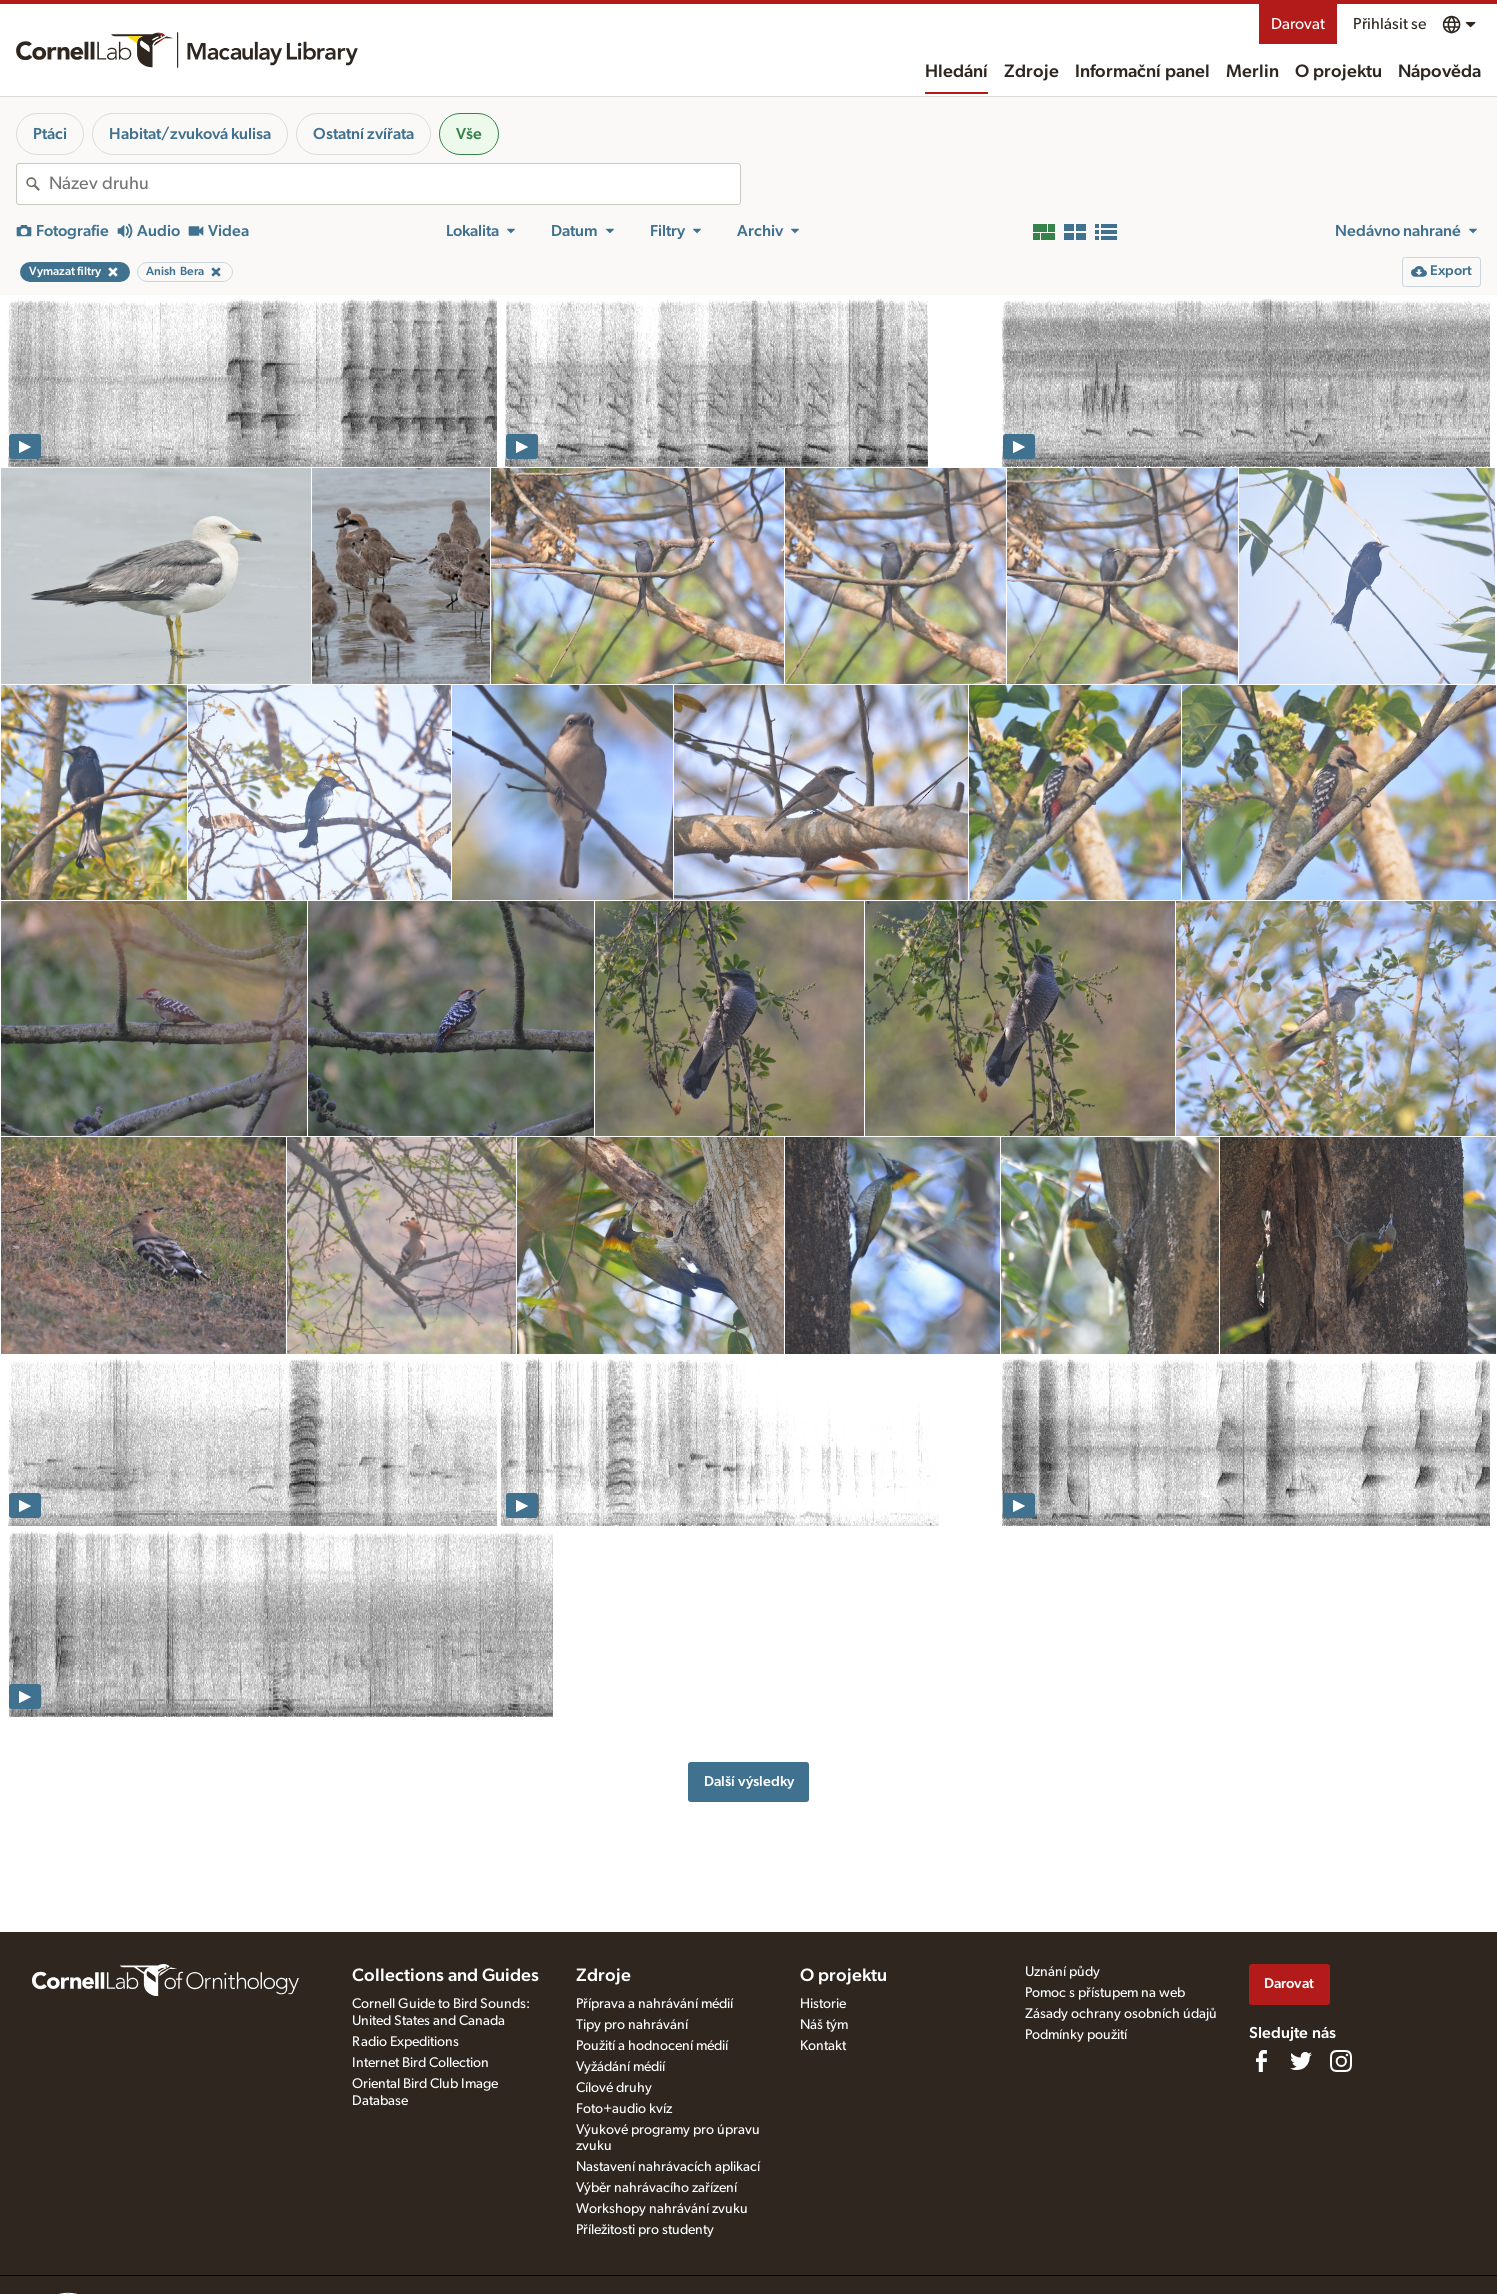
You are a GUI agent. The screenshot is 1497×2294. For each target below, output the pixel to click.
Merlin (1252, 72)
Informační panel (1142, 72)
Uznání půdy (1062, 1972)
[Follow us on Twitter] (1301, 2061)
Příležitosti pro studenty (645, 2230)
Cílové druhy (614, 2088)
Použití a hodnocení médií (652, 2046)
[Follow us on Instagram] (1341, 2061)
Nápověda (1439, 72)
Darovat (1298, 24)
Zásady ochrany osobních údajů (1121, 2014)
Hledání (956, 72)
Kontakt (823, 2046)
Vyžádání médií (620, 2067)
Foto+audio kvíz (624, 2109)
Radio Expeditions (405, 2042)
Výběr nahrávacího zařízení (656, 2188)
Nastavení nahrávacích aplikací (668, 2167)
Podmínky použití (1076, 2035)
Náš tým (824, 2025)
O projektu (1338, 72)
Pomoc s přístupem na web (1105, 1993)
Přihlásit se (1389, 24)
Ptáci (50, 134)
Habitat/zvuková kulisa (190, 134)
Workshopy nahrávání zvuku (662, 2209)
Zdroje (1031, 72)
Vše (469, 134)
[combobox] (394, 184)
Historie (823, 2004)
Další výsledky (749, 1781)
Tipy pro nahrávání (632, 2025)
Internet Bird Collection (420, 2063)
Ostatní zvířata (363, 134)
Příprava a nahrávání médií (654, 2004)
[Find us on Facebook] (1261, 2061)
